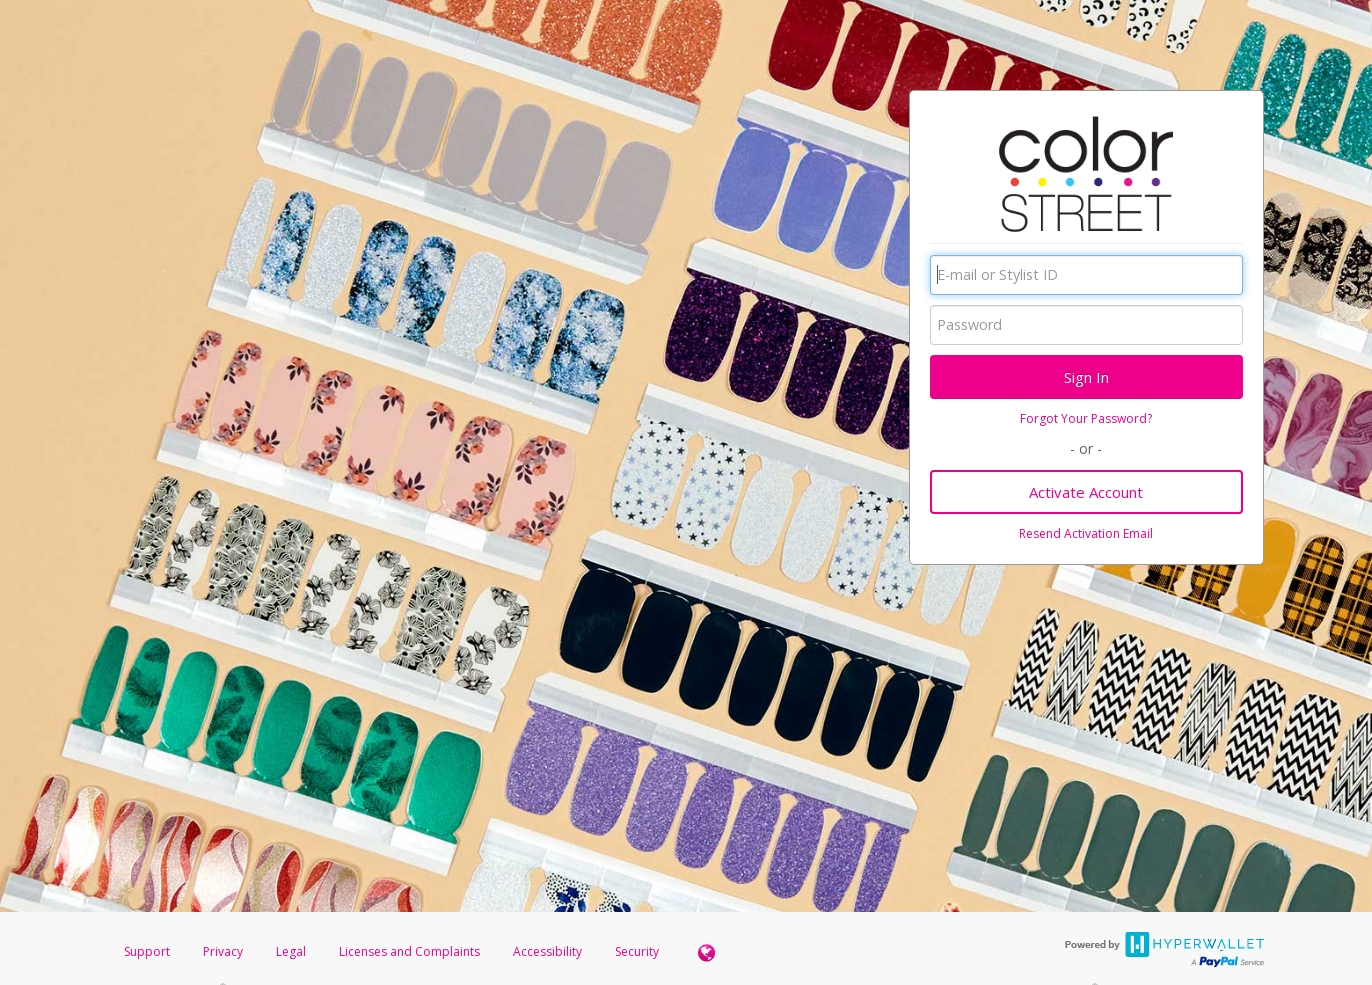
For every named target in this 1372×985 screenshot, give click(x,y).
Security (637, 951)
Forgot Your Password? (1086, 418)
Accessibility (547, 951)
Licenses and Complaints (411, 951)
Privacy (223, 951)
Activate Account (1086, 492)
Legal (291, 951)
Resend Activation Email (1086, 533)
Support (147, 951)
